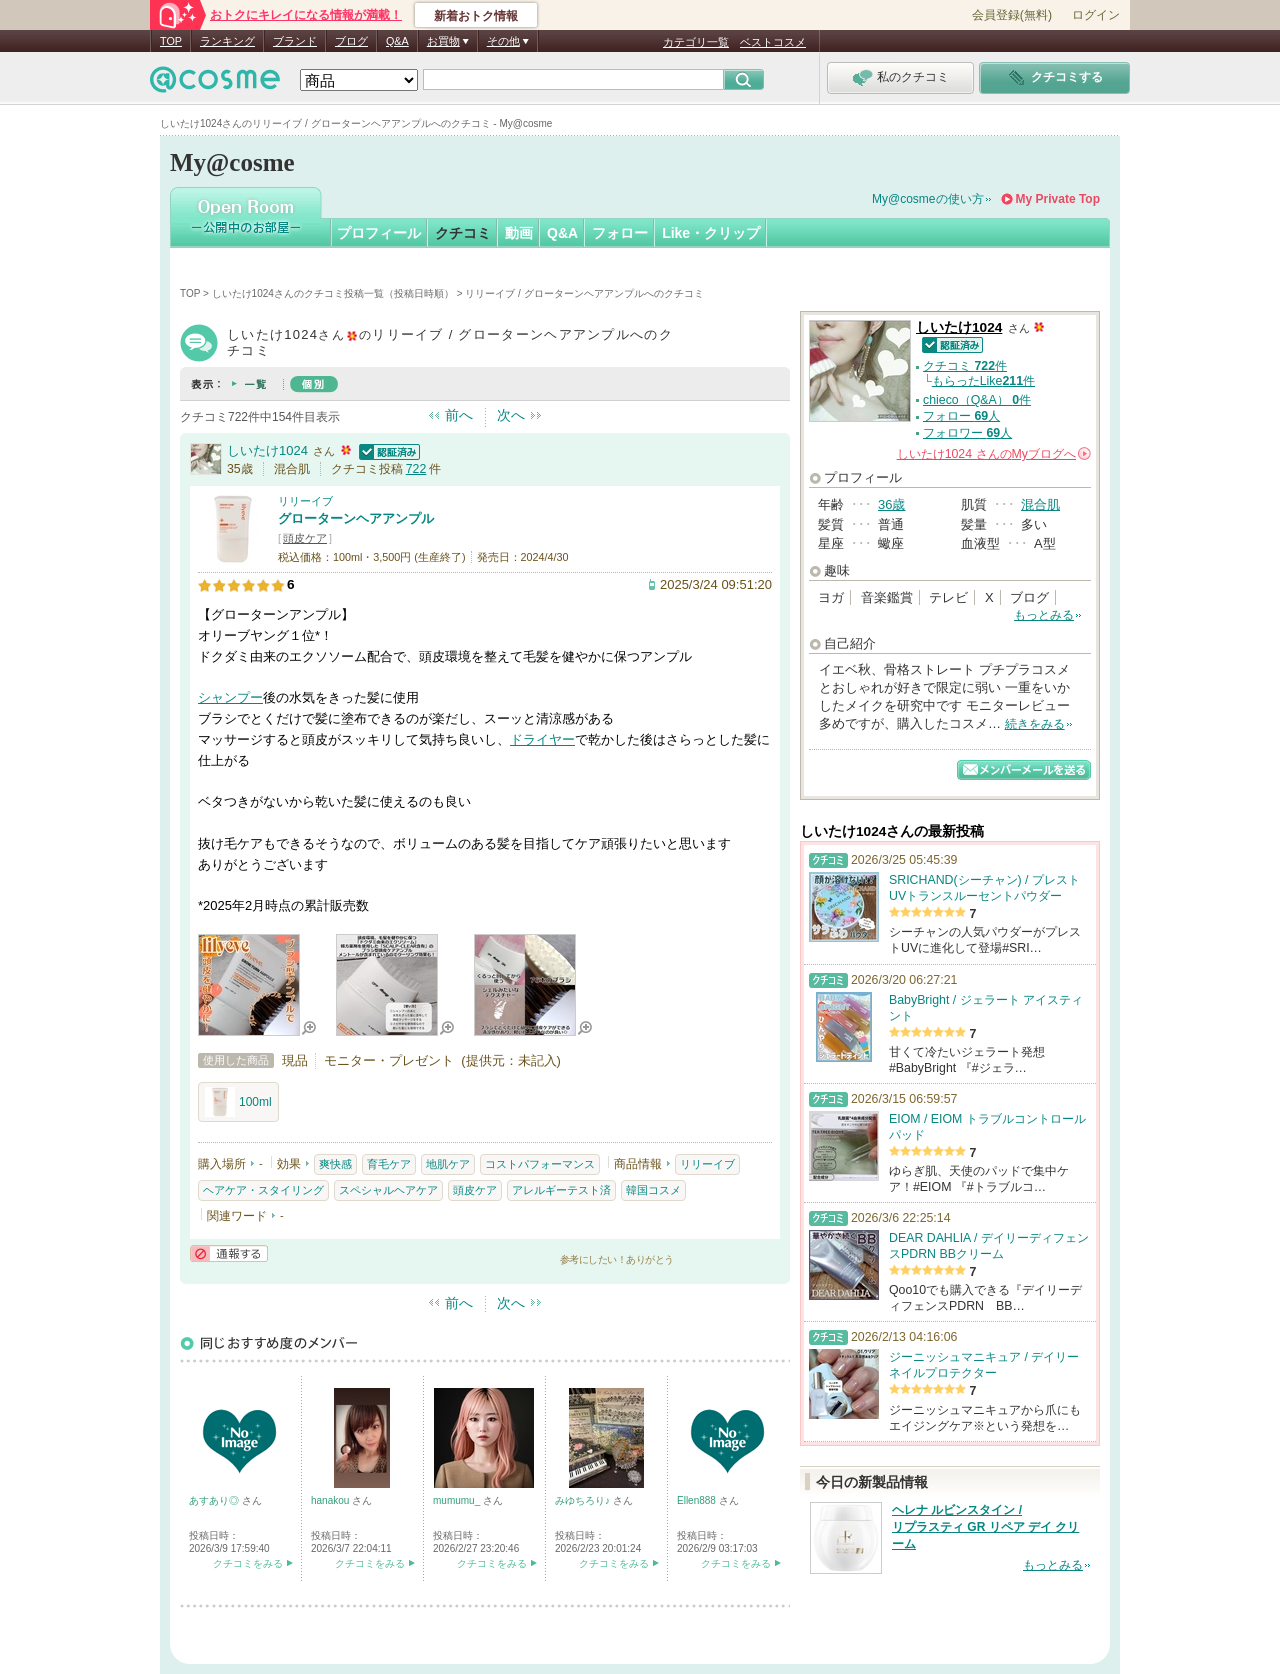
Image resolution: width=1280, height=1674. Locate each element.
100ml (238, 1102)
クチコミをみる (248, 1563)
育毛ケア (389, 1164)
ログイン (1096, 15)
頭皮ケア (305, 538)
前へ (459, 415)
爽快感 (335, 1164)
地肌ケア (448, 1164)
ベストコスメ (773, 42)
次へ (511, 415)
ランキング (227, 41)
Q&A (397, 41)
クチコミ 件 (965, 366)
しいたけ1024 (267, 450)
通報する (229, 1253)
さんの (994, 454)
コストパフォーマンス (540, 1164)
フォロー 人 (961, 416)
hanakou (331, 1500)
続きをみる (1035, 724)
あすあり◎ (215, 1500)
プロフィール (379, 233)
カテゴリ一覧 (696, 42)
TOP (171, 41)
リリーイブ (305, 501)
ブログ (351, 41)
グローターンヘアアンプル (356, 518)
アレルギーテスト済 (561, 1190)
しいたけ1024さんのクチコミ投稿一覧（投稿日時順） (333, 293)
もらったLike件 (983, 381)
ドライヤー (542, 739)
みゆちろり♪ (584, 1500)
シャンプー (230, 697)
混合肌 (1040, 504)
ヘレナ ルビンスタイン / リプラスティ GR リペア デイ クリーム (985, 1527)
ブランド (295, 41)
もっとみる (1044, 615)
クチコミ (463, 233)
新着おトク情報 (476, 16)
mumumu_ (458, 1500)
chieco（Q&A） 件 (977, 400)
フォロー (620, 233)
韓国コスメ (653, 1190)
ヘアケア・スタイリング (263, 1190)
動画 (519, 233)
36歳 (891, 504)
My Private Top (1058, 199)
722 (416, 469)
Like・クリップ (711, 233)
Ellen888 (698, 1500)
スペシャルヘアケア (388, 1190)
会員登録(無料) (1012, 15)
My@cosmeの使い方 (928, 199)
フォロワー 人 (967, 433)
